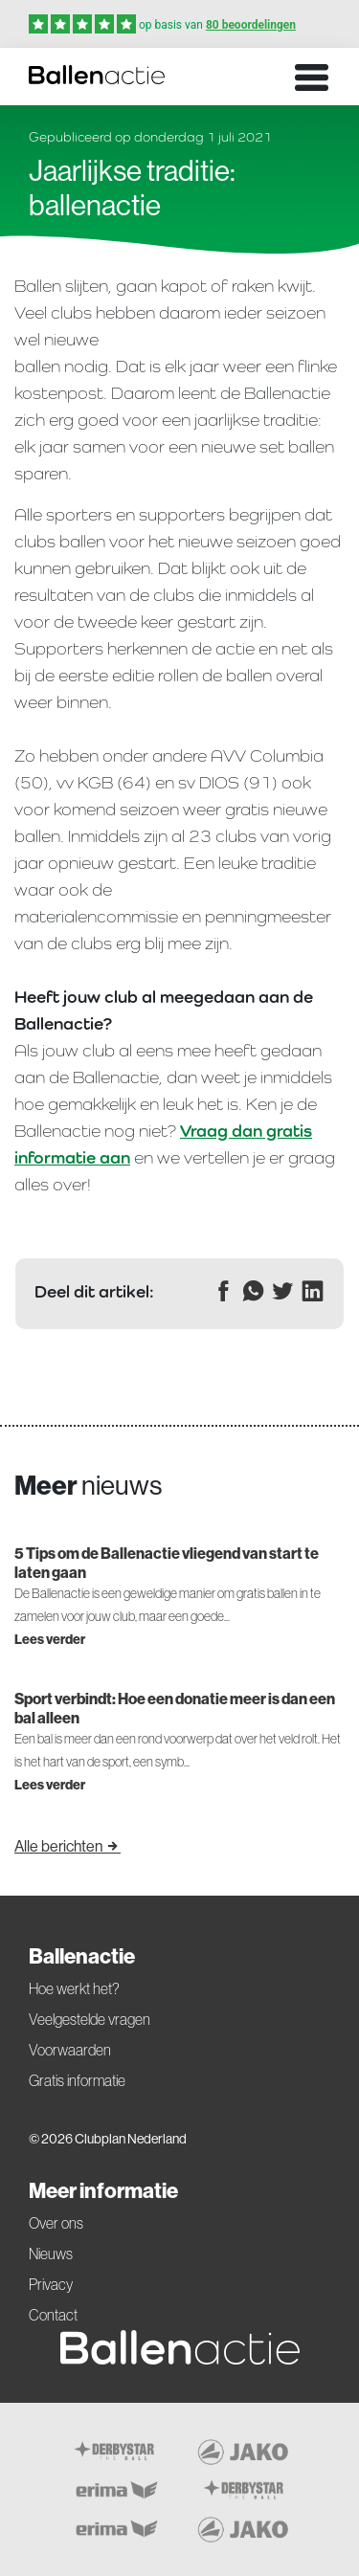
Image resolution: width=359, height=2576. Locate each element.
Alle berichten (67, 1845)
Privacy (51, 2284)
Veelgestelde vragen (89, 2019)
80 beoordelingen (251, 25)
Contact (53, 2314)
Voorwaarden (70, 2049)
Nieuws (51, 2253)
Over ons (56, 2223)
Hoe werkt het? (74, 1988)
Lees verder (49, 1639)
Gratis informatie (77, 2080)
